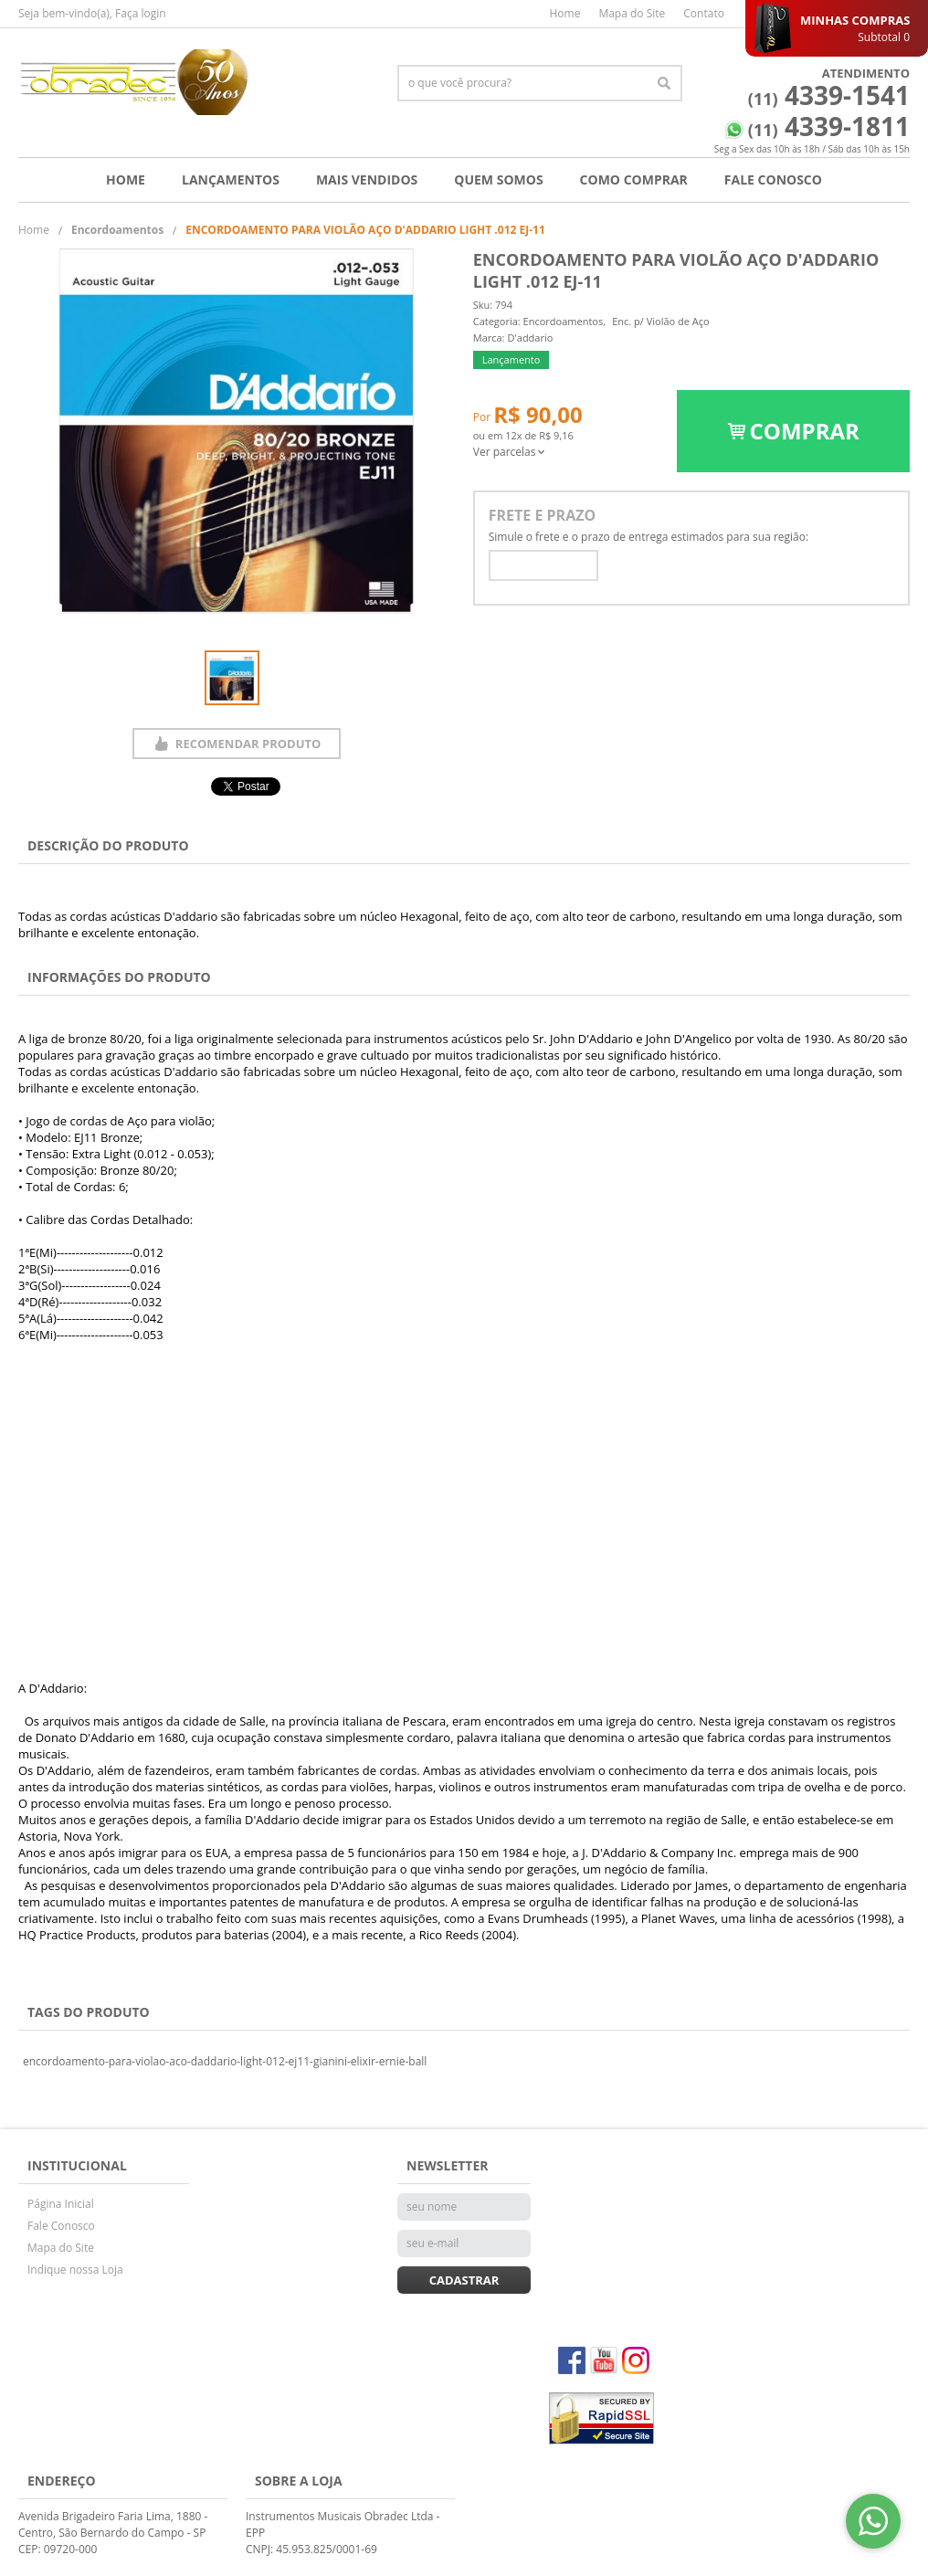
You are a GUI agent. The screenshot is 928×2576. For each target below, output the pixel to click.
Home (564, 13)
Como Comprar (634, 179)
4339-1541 (829, 95)
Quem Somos (498, 179)
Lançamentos (230, 179)
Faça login (140, 13)
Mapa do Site (631, 13)
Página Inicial (60, 2204)
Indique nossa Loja (75, 2269)
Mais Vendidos (366, 179)
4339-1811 (829, 126)
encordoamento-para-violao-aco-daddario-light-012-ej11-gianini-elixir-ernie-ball (225, 2061)
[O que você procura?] (664, 83)
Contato (703, 13)
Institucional (77, 2165)
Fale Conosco (773, 179)
